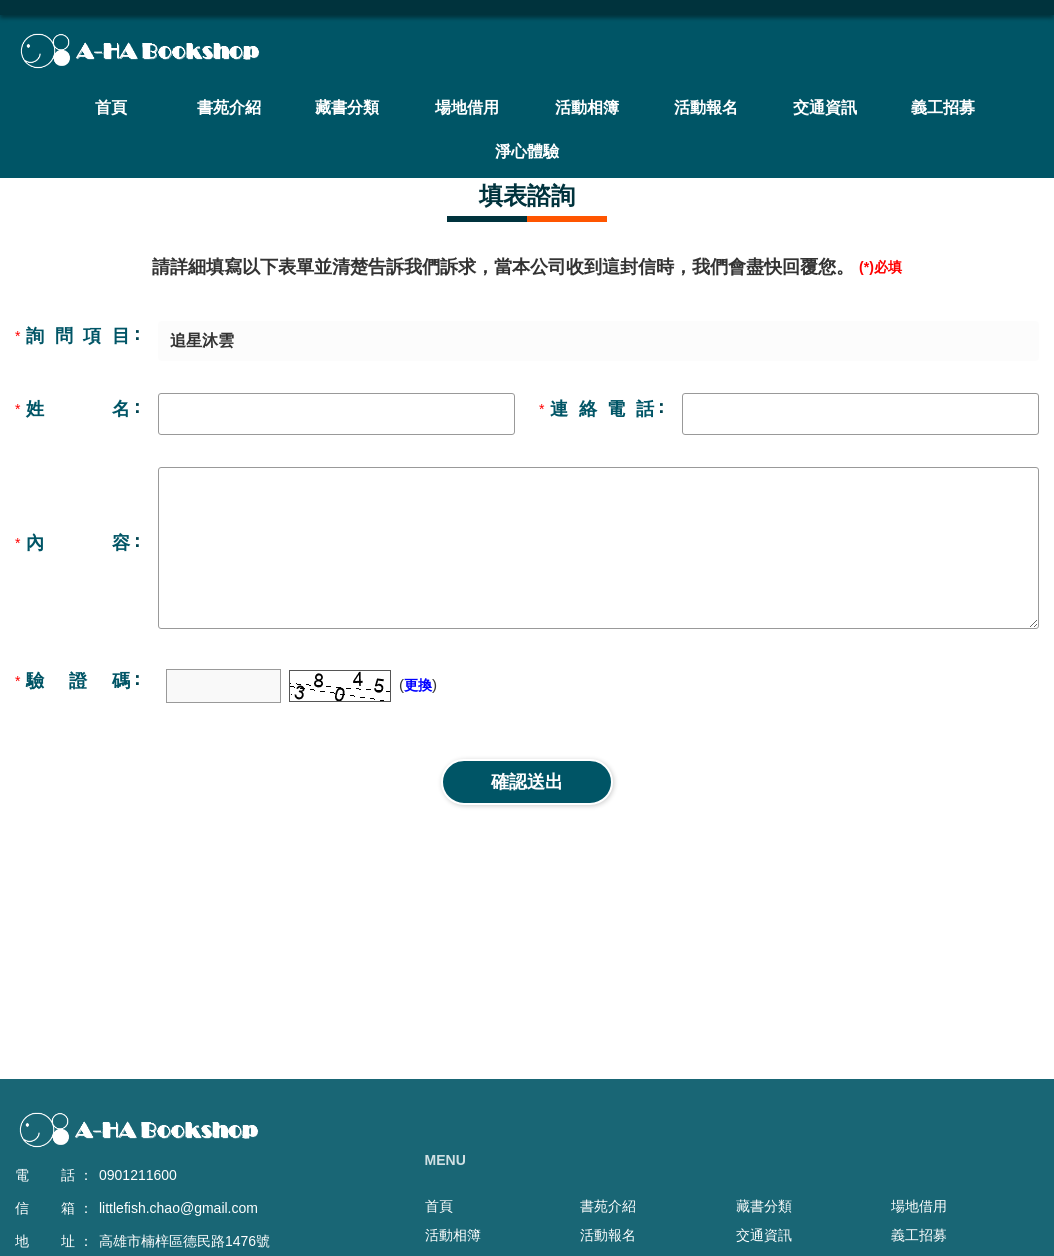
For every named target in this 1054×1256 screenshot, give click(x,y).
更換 (418, 685)
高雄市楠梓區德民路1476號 (184, 1241)
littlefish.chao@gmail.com (178, 1208)
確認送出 (527, 782)
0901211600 (138, 1175)
